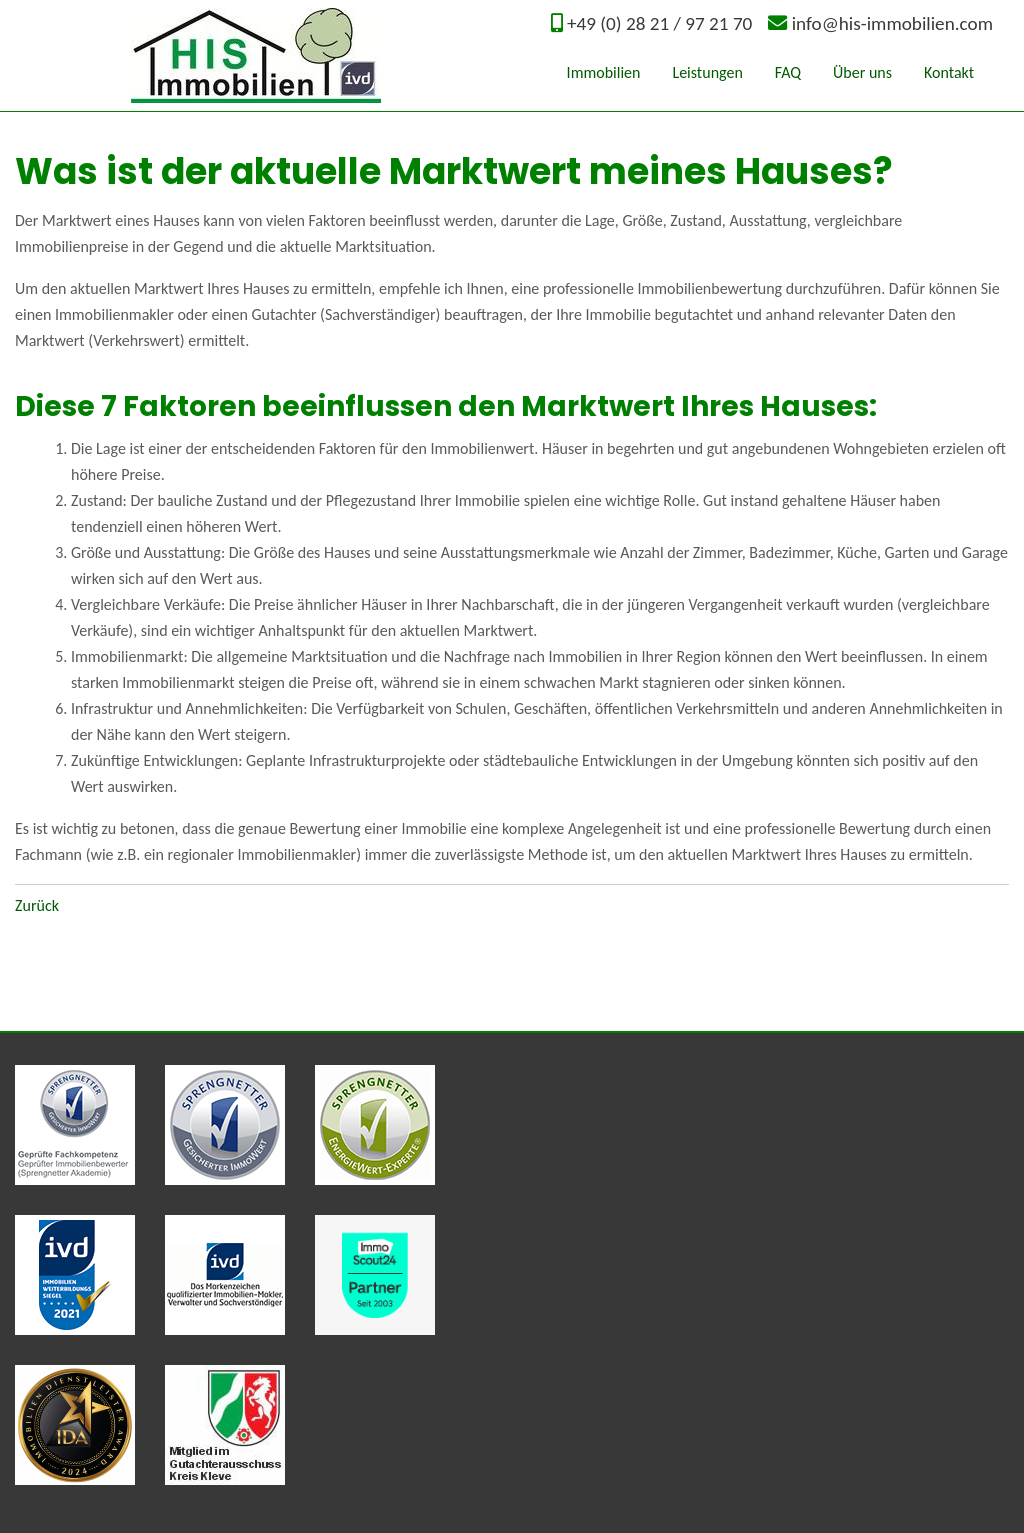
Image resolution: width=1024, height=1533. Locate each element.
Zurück (37, 905)
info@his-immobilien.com (892, 23)
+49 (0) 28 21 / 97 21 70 (659, 23)
